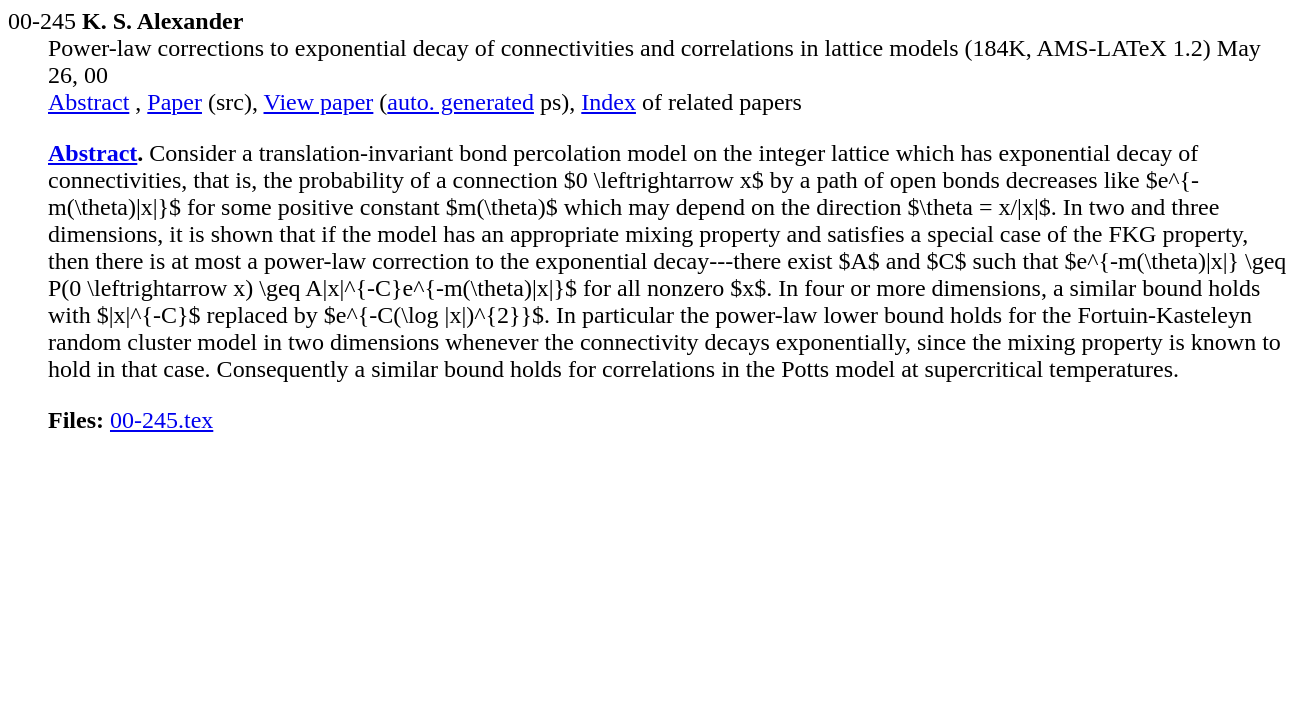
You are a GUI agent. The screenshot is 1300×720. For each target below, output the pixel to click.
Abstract (88, 102)
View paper (319, 102)
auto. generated (460, 102)
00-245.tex (161, 420)
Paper (174, 102)
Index (608, 102)
